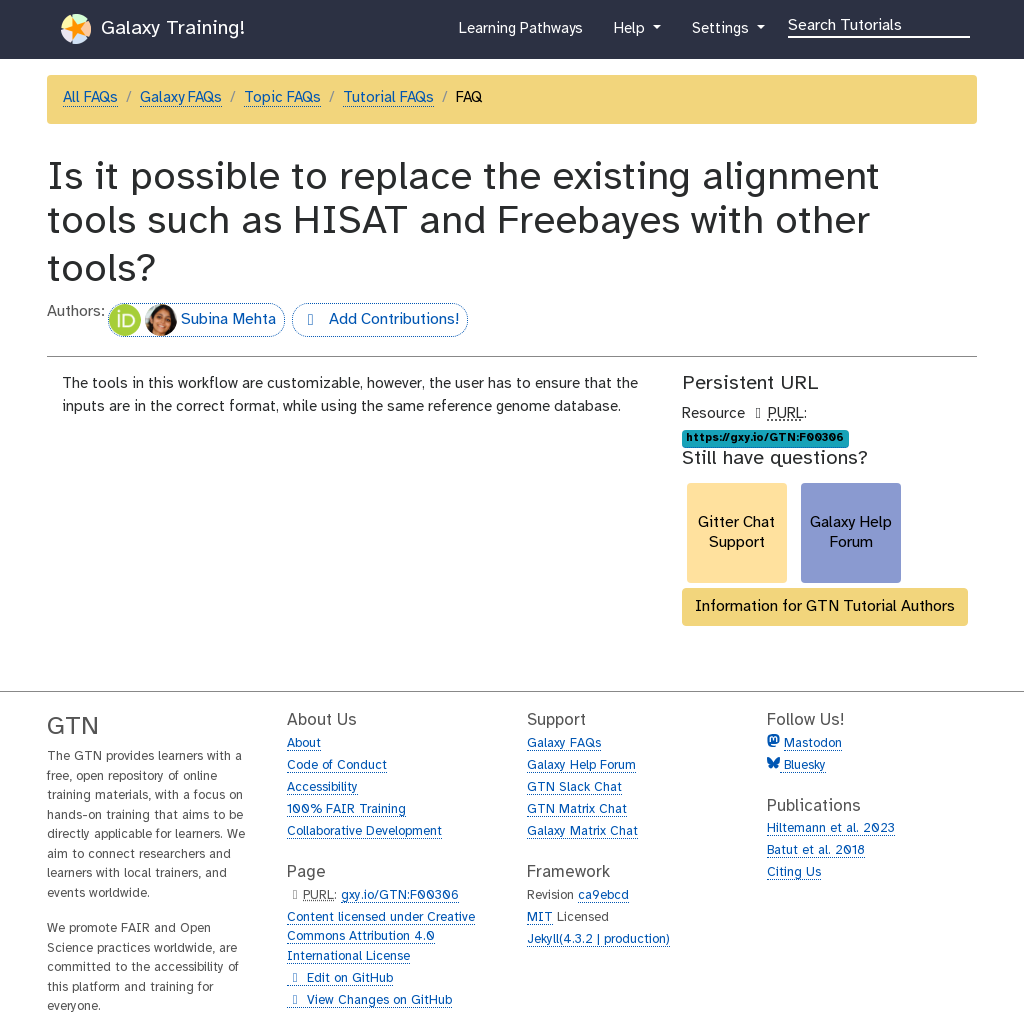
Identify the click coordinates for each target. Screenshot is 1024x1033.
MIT (540, 917)
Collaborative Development (364, 831)
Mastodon (813, 743)
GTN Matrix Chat (577, 809)
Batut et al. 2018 (816, 850)
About (304, 743)
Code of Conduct (337, 765)
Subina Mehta (192, 320)
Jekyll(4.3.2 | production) (598, 939)
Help (631, 33)
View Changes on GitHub (369, 1001)
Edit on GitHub (340, 979)
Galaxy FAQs (181, 98)
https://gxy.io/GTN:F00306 (765, 438)
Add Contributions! (375, 322)
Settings (722, 33)
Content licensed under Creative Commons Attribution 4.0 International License (381, 937)
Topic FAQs (282, 98)
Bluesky (803, 765)
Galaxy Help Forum (581, 765)
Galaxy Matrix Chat (582, 831)
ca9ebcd (603, 895)
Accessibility (322, 787)
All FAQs (90, 98)
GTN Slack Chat (574, 787)
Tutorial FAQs (388, 98)
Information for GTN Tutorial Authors (825, 606)
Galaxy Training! (153, 29)
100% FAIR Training (346, 809)
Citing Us (794, 872)
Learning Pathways (520, 33)
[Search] (879, 24)
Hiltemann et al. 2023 (831, 828)
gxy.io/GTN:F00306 (400, 895)
